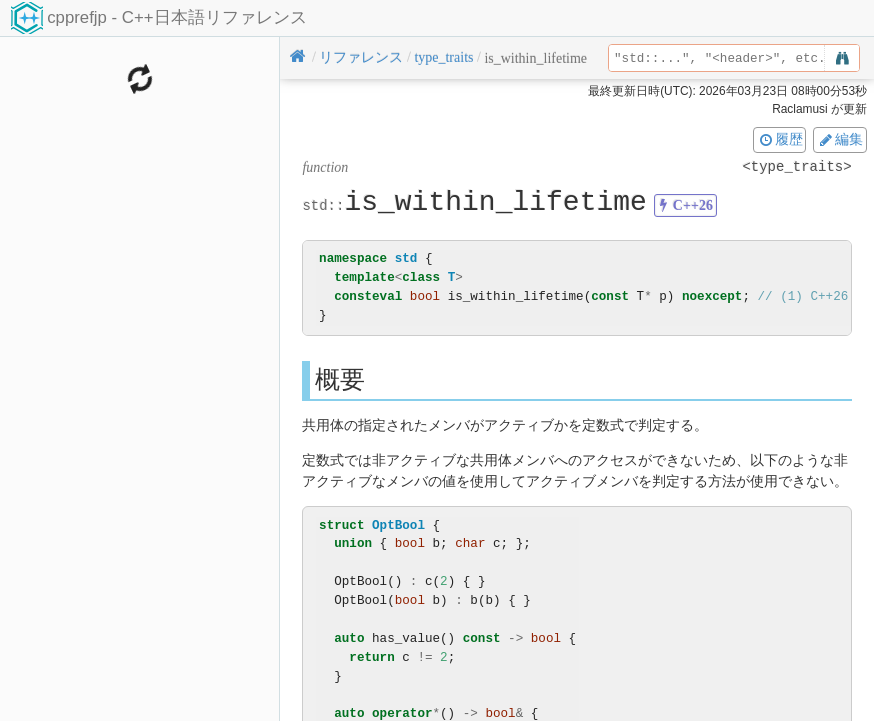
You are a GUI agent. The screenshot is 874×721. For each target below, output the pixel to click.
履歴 (780, 139)
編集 (840, 139)
